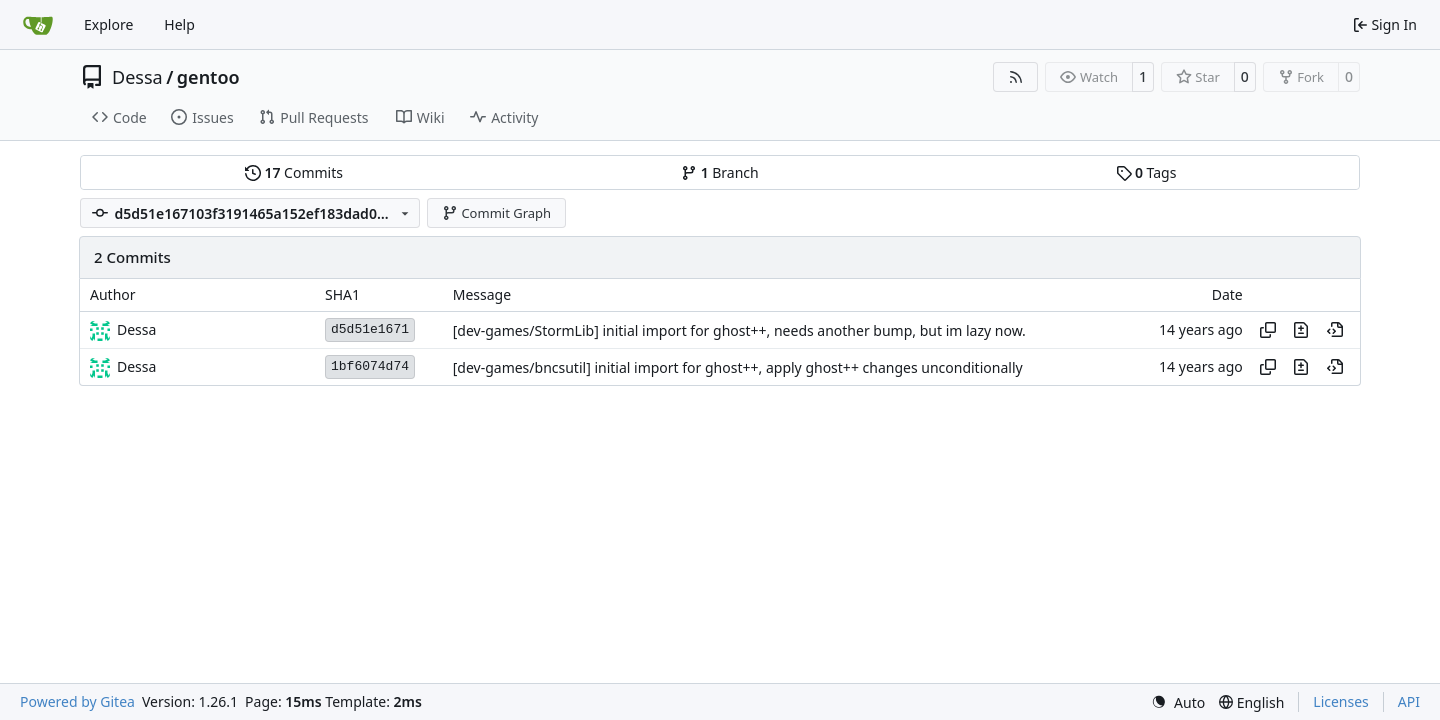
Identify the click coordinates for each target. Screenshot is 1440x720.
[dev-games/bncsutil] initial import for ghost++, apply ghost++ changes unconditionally (738, 367)
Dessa (137, 77)
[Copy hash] (1268, 330)
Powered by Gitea (77, 701)
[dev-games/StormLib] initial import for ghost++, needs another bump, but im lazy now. (739, 330)
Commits (294, 172)
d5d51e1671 (370, 329)
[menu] (1178, 702)
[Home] (38, 25)
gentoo (208, 77)
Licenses (1341, 701)
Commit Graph (496, 213)
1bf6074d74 (370, 366)
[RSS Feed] (1016, 77)
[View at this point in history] (1335, 330)
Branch (720, 172)
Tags (1146, 172)
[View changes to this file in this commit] (1301, 330)
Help (179, 24)
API (1409, 701)
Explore (108, 24)
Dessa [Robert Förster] (136, 329)
